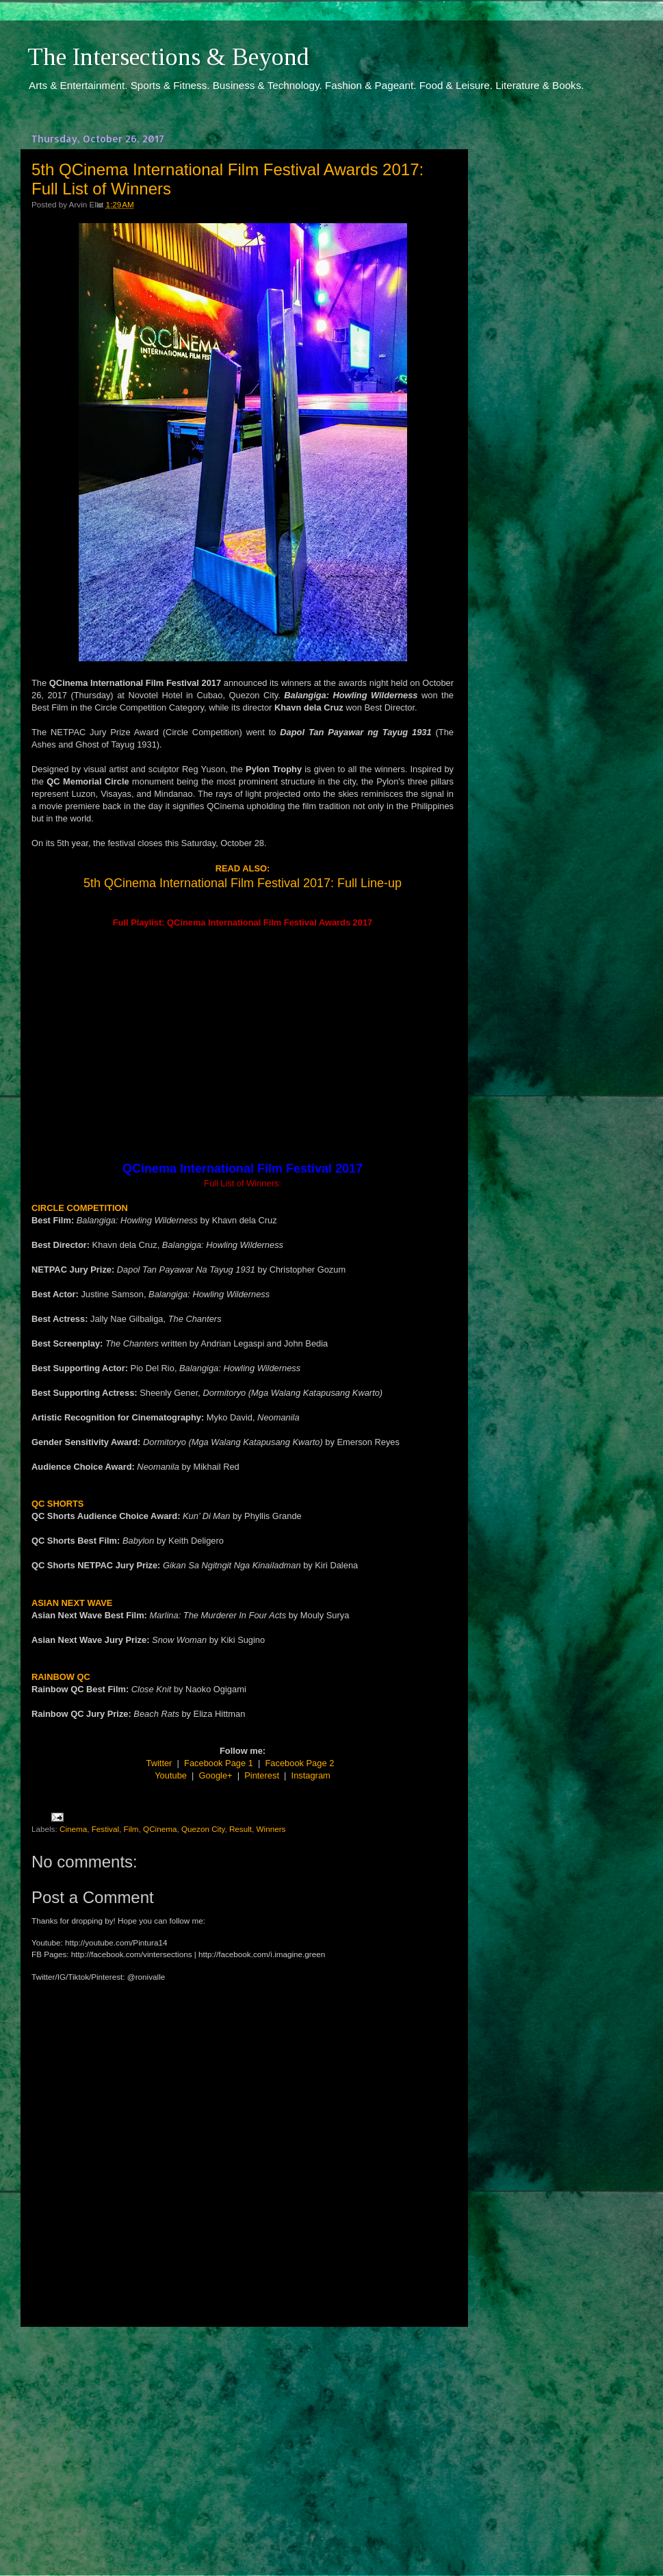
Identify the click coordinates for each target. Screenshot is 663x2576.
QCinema (160, 1828)
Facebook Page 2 (300, 1763)
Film (131, 1828)
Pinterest (261, 1775)
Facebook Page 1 (218, 1763)
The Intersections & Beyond (168, 57)
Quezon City (202, 1828)
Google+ (216, 1775)
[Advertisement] (243, 2438)
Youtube (171, 1775)
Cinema (73, 1828)
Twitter (159, 1763)
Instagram (310, 1775)
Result (240, 1828)
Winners (271, 1828)
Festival (105, 1828)
